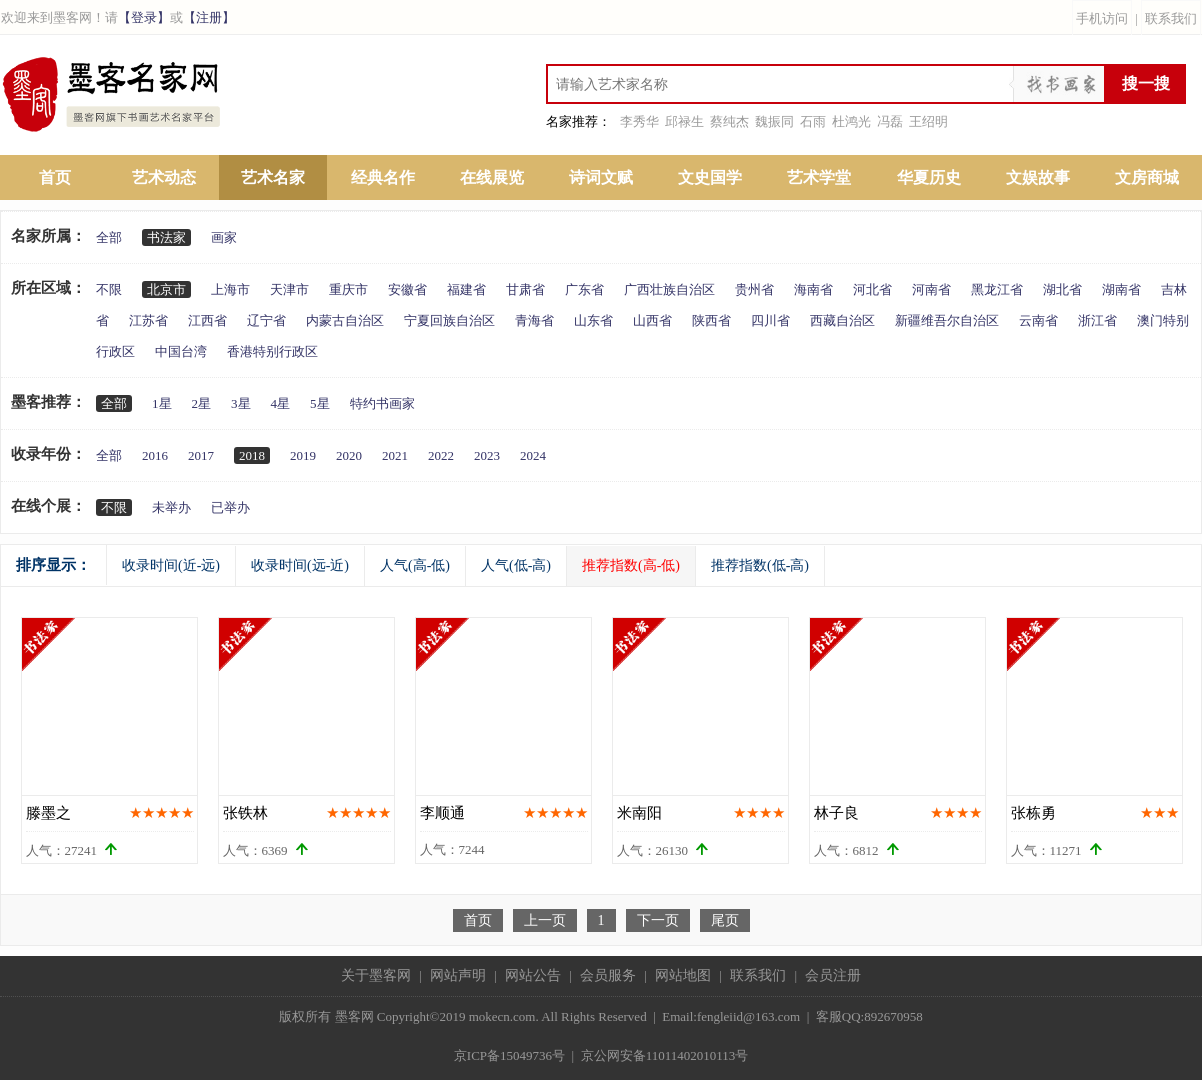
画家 (224, 237)
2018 (252, 455)
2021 (395, 455)
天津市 (289, 289)
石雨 (813, 121)
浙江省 (1097, 320)
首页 (55, 177)
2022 (441, 455)
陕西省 (711, 320)
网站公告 (533, 975)
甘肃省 (525, 289)
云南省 (1038, 320)
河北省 (872, 289)
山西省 (652, 320)
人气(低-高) (516, 565)
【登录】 (144, 17)
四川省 (770, 320)
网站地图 (683, 975)
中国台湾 (181, 351)
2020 (349, 455)
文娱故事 (1038, 177)
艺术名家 (273, 177)
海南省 (813, 289)
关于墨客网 (376, 975)
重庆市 (348, 289)
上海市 (230, 289)
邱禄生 (684, 121)
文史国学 (710, 177)
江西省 (207, 320)
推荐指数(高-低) (631, 565)
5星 (320, 403)
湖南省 (1121, 289)
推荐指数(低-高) (760, 565)
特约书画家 (382, 403)
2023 (487, 455)
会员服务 (608, 975)
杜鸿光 (851, 121)
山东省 (593, 320)
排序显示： (53, 565)
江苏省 (148, 320)
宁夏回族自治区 (449, 320)
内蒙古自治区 (345, 320)
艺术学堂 (819, 177)
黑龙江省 (997, 289)
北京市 (166, 289)
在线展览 (492, 177)
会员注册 (833, 975)
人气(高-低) (415, 565)
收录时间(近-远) (171, 565)
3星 (241, 403)
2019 (303, 455)
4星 (281, 403)
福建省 (466, 289)
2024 (533, 455)
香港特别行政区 (272, 351)
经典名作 (383, 177)
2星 (202, 403)
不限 (109, 289)
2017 (201, 455)
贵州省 (754, 289)
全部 (109, 237)
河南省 (931, 289)
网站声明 (458, 975)
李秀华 (639, 121)
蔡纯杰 (729, 121)
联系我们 (1171, 18)
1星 (162, 403)
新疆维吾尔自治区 (947, 320)
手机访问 (1102, 18)
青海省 (534, 320)
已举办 (230, 507)
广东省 (584, 289)
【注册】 (209, 17)
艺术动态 (164, 177)
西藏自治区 (842, 320)
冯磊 (890, 121)
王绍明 (928, 121)
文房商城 (1147, 177)
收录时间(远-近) (300, 565)
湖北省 (1062, 289)
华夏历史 (929, 177)
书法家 (166, 237)
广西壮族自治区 (669, 289)
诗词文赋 (601, 177)
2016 (155, 455)
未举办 (171, 507)
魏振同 (774, 121)
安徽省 (407, 289)
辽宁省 (266, 320)
